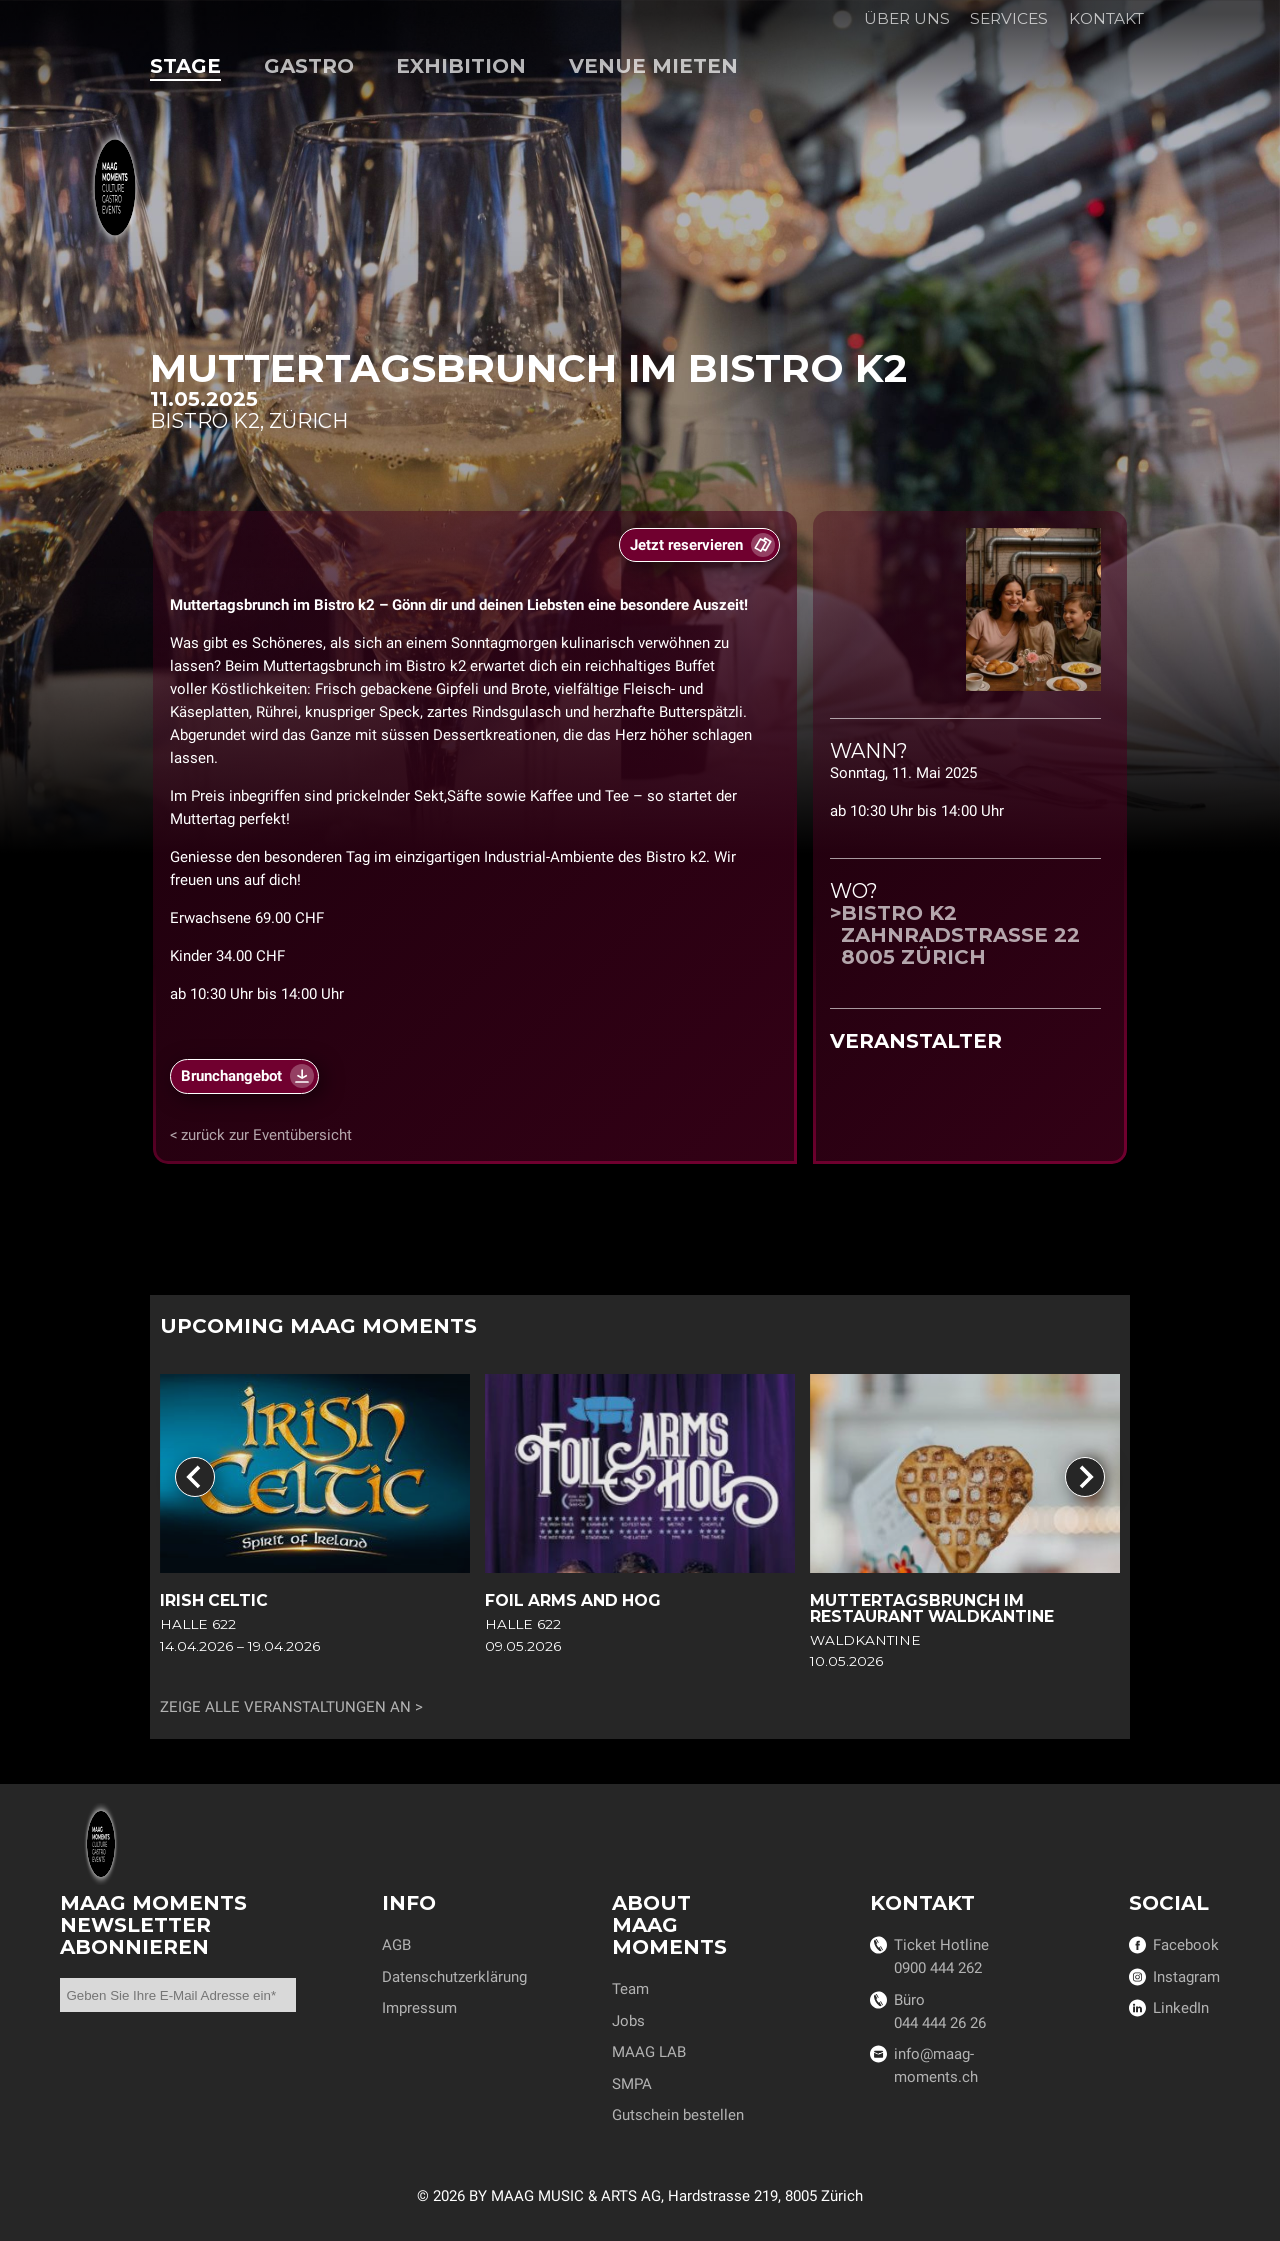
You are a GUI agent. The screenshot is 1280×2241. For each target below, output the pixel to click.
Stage (185, 66)
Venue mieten (653, 66)
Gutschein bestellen (678, 2115)
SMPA (632, 2084)
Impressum (419, 2008)
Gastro (309, 66)
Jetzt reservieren (686, 546)
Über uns (907, 18)
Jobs (628, 2021)
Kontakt (1106, 18)
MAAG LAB (649, 2052)
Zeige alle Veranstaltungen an (285, 1707)
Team (630, 1989)
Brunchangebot (231, 1077)
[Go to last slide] (195, 1477)
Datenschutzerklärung (454, 1977)
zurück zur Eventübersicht (266, 1135)
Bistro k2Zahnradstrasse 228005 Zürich (960, 935)
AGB (396, 1945)
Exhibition (461, 66)
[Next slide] (1085, 1477)
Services (1009, 18)
